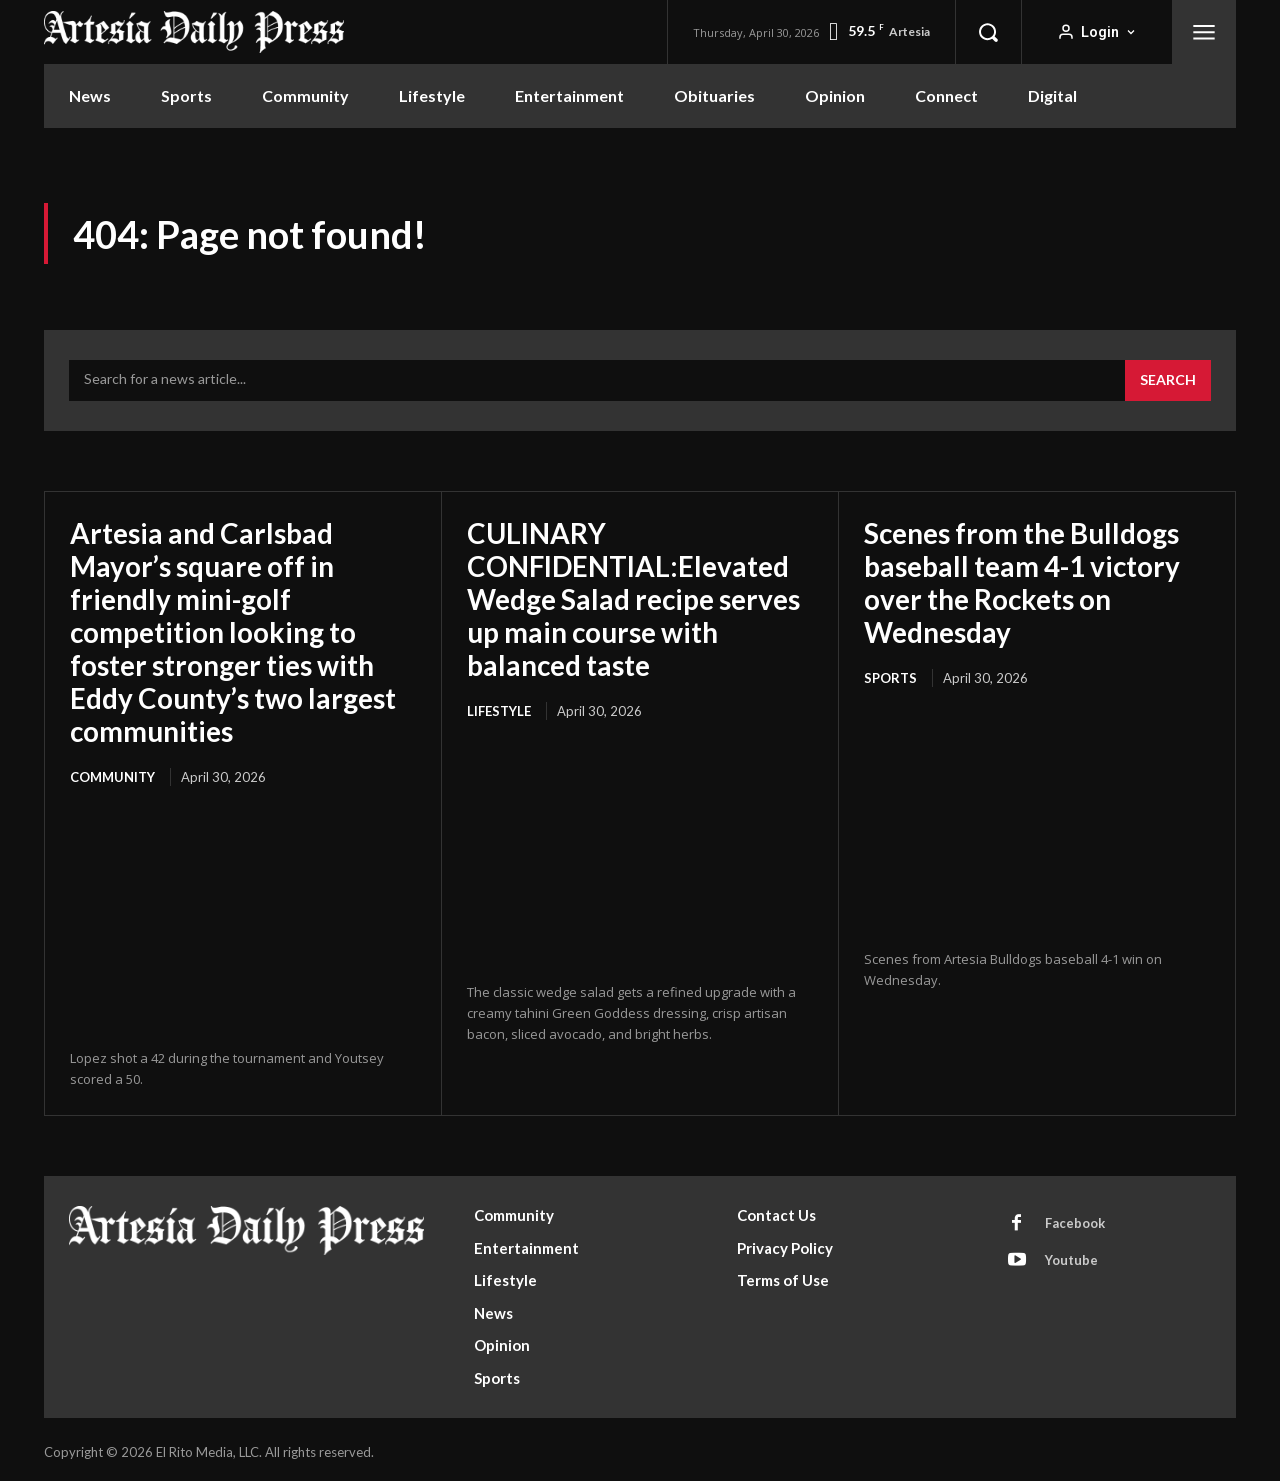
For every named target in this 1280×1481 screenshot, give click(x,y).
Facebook (1075, 1218)
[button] (988, 32)
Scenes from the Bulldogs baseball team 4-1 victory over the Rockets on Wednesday (1023, 581)
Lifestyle (499, 707)
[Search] (1168, 381)
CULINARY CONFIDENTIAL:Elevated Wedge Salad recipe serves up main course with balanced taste (637, 597)
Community (112, 772)
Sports (890, 675)
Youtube (1071, 1255)
